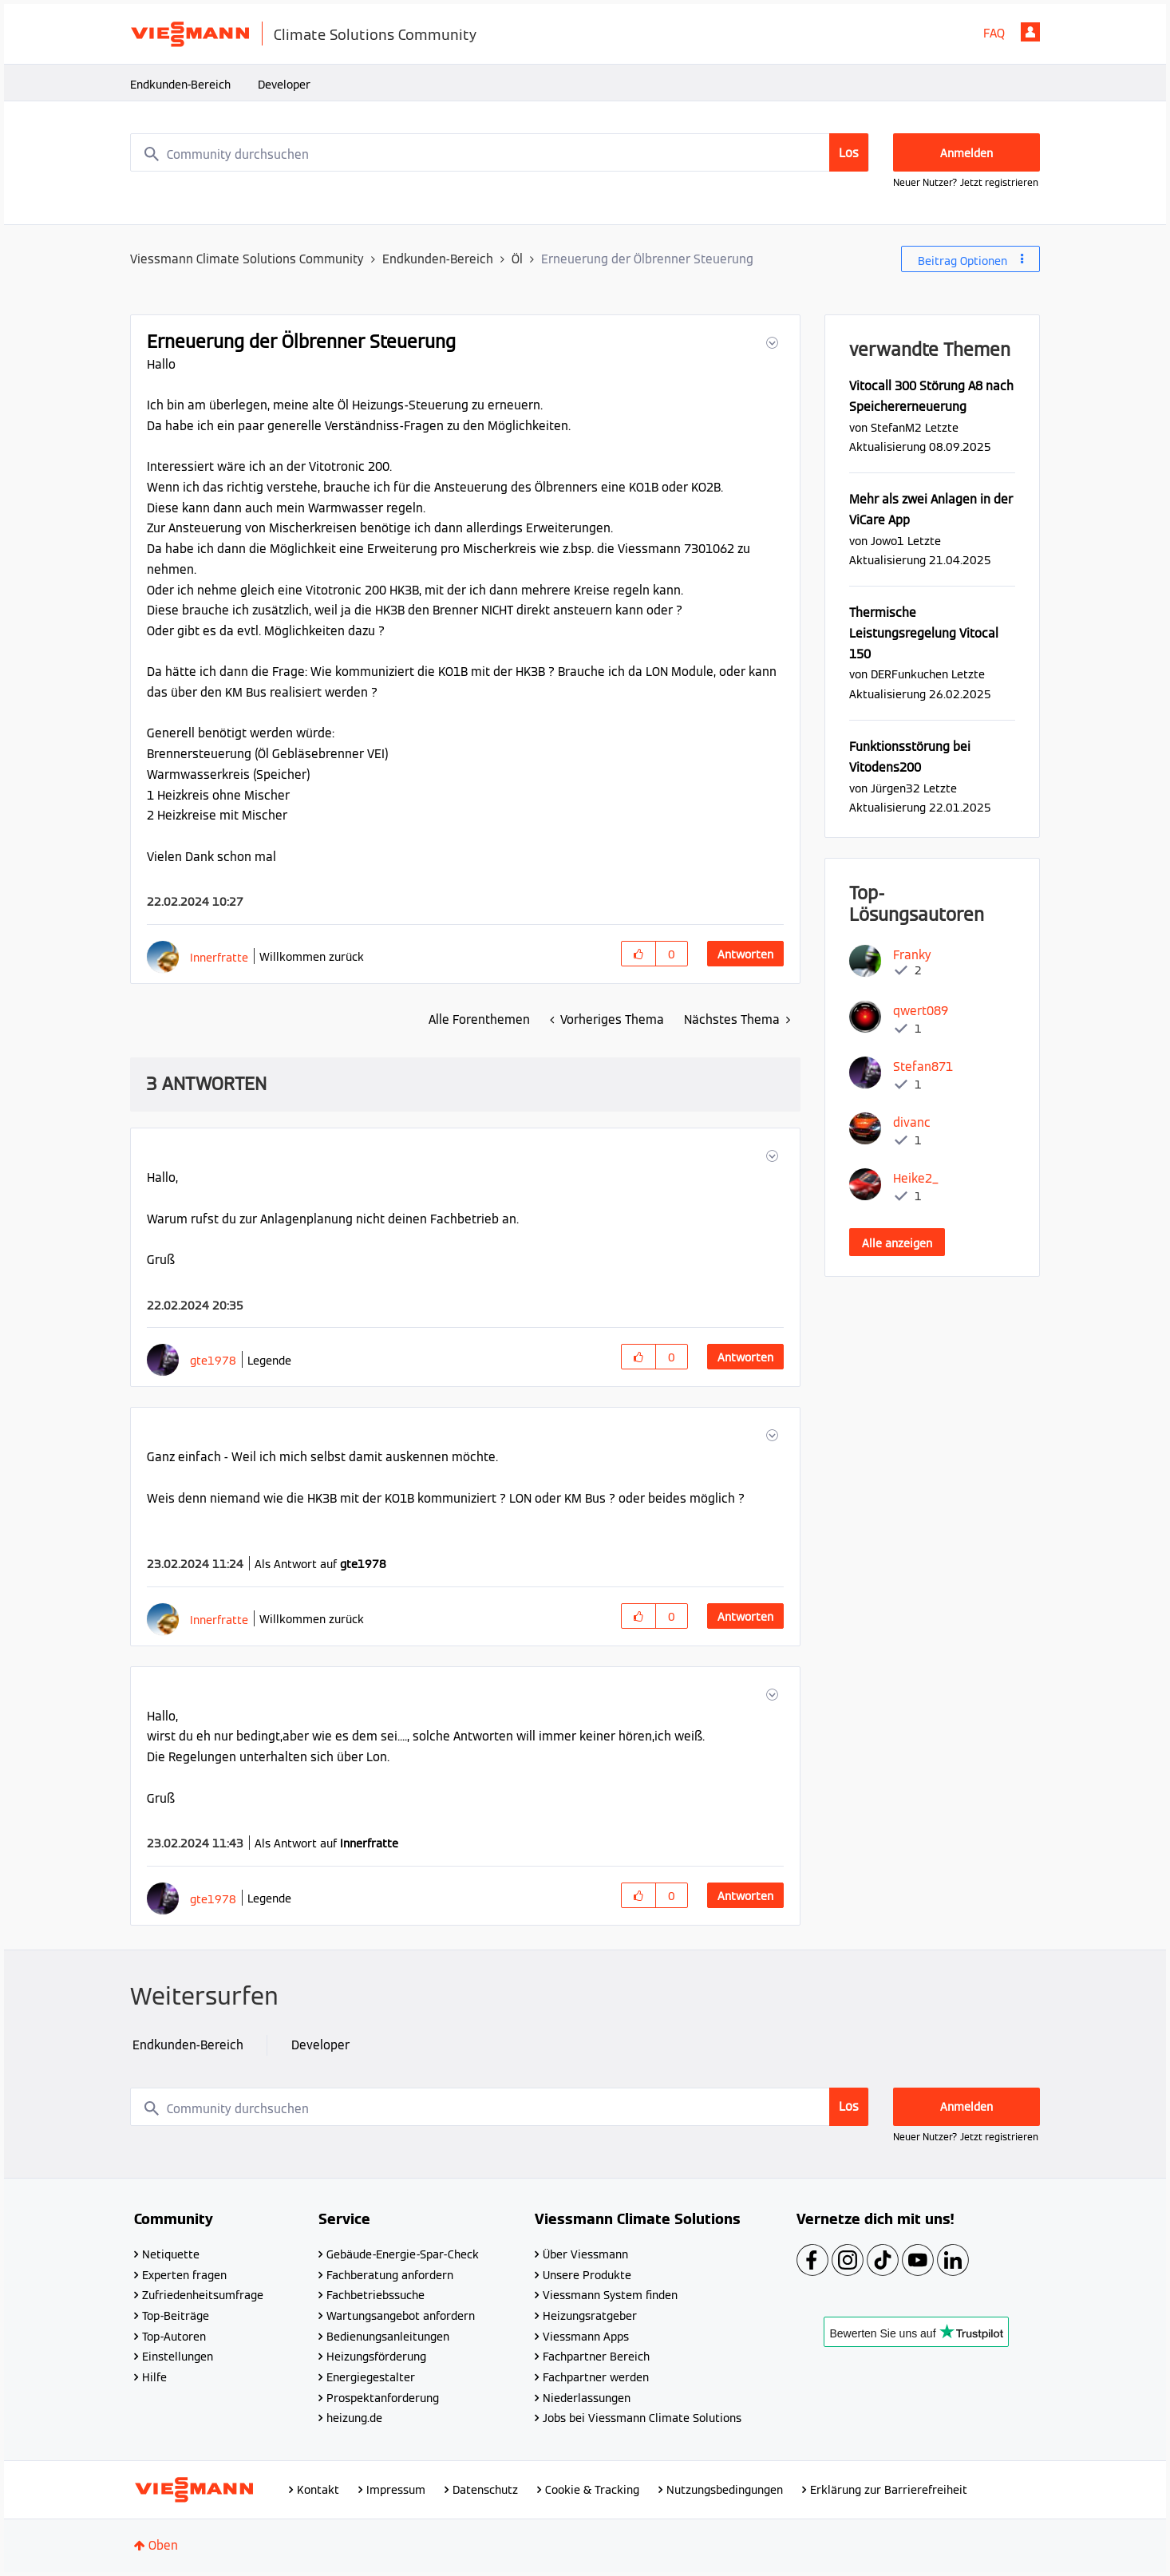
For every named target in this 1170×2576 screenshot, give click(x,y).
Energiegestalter (370, 2377)
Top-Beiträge (175, 2316)
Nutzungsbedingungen (724, 2490)
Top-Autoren (174, 2336)
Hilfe (154, 2377)
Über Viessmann (585, 2254)
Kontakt (318, 2490)
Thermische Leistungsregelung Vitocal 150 (923, 633)
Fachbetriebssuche (375, 2295)
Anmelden (1030, 31)
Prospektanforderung (382, 2398)
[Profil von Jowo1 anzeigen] (887, 540)
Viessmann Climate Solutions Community (247, 259)
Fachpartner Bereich (596, 2356)
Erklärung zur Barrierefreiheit (888, 2490)
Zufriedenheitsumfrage (202, 2295)
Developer (284, 84)
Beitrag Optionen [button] (962, 261)
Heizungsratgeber (590, 2316)
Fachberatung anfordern (389, 2275)
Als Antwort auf (320, 1564)
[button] (770, 342)
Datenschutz (485, 2490)
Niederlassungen (586, 2398)
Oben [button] (163, 2545)
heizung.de (354, 2418)
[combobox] (499, 152)
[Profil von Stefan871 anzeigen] (923, 1066)
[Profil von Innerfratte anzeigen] (219, 957)
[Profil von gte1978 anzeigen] (213, 1360)
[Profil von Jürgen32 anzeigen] (895, 788)
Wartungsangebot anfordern (400, 2316)
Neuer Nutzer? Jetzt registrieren (965, 182)
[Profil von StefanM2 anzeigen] (896, 427)
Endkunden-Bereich (180, 84)
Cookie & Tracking (592, 2490)
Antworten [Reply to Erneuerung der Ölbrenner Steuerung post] (745, 954)
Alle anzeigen (897, 1243)
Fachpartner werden (596, 2377)
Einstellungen (177, 2356)
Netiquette (171, 2254)
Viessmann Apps (586, 2336)
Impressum (395, 2490)
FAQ (994, 33)
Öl (517, 259)
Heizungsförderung (376, 2356)
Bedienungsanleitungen (387, 2336)
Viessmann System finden (610, 2295)
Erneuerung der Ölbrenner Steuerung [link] (647, 259)
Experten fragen (184, 2275)
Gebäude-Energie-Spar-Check (402, 2254)
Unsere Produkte (587, 2275)
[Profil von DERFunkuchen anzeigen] (909, 674)
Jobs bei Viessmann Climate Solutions (642, 2418)
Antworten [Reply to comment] (745, 1357)
